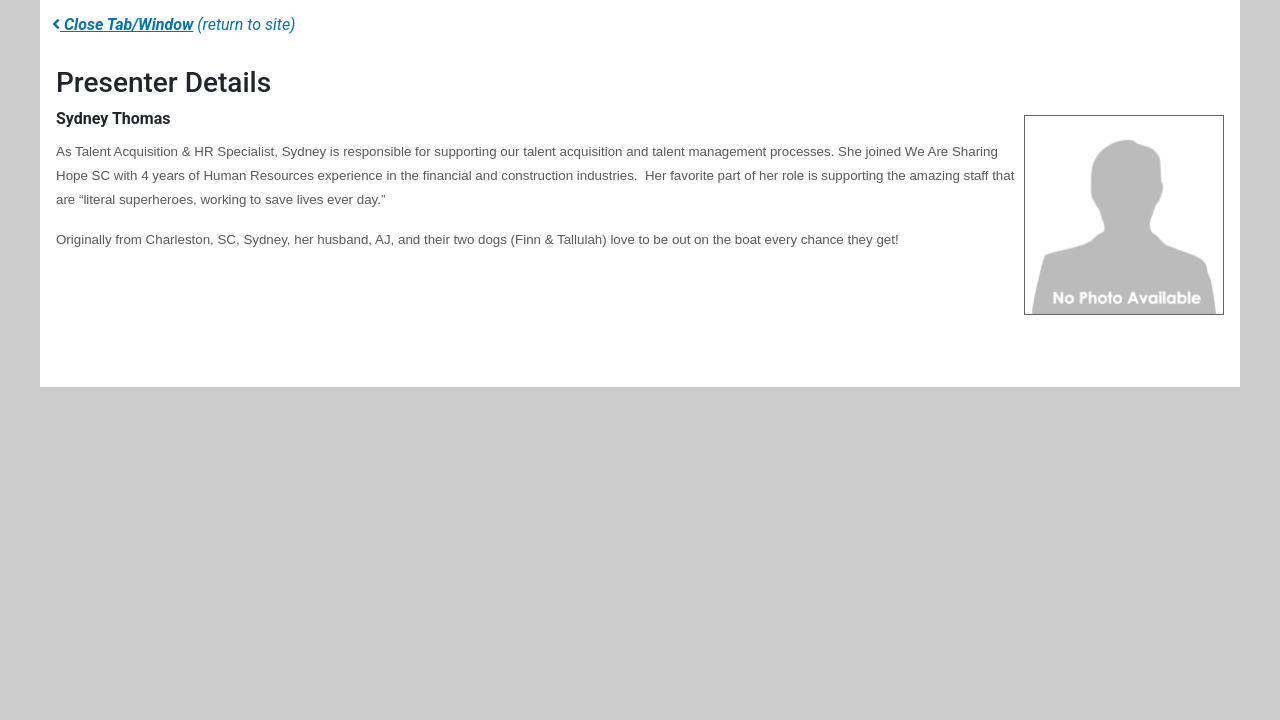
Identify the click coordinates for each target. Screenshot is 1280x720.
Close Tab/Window (122, 24)
